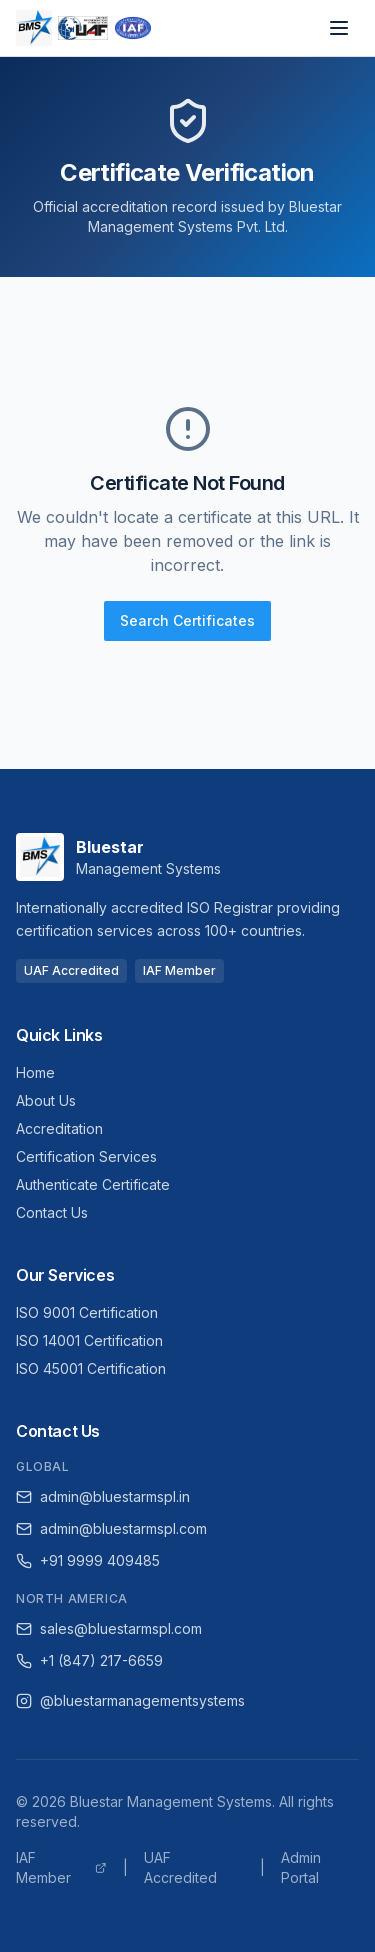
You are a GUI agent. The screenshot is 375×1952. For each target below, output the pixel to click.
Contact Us (52, 1212)
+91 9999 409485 (88, 1560)
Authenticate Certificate (93, 1184)
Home (35, 1072)
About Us (46, 1100)
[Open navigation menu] (339, 28)
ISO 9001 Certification (87, 1312)
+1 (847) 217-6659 (89, 1660)
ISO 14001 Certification (89, 1340)
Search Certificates (187, 620)
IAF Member (61, 1867)
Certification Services (86, 1156)
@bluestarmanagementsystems (130, 1700)
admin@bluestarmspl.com (111, 1528)
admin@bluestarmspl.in (103, 1496)
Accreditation (59, 1128)
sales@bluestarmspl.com (109, 1628)
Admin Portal (301, 1867)
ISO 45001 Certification (91, 1368)
